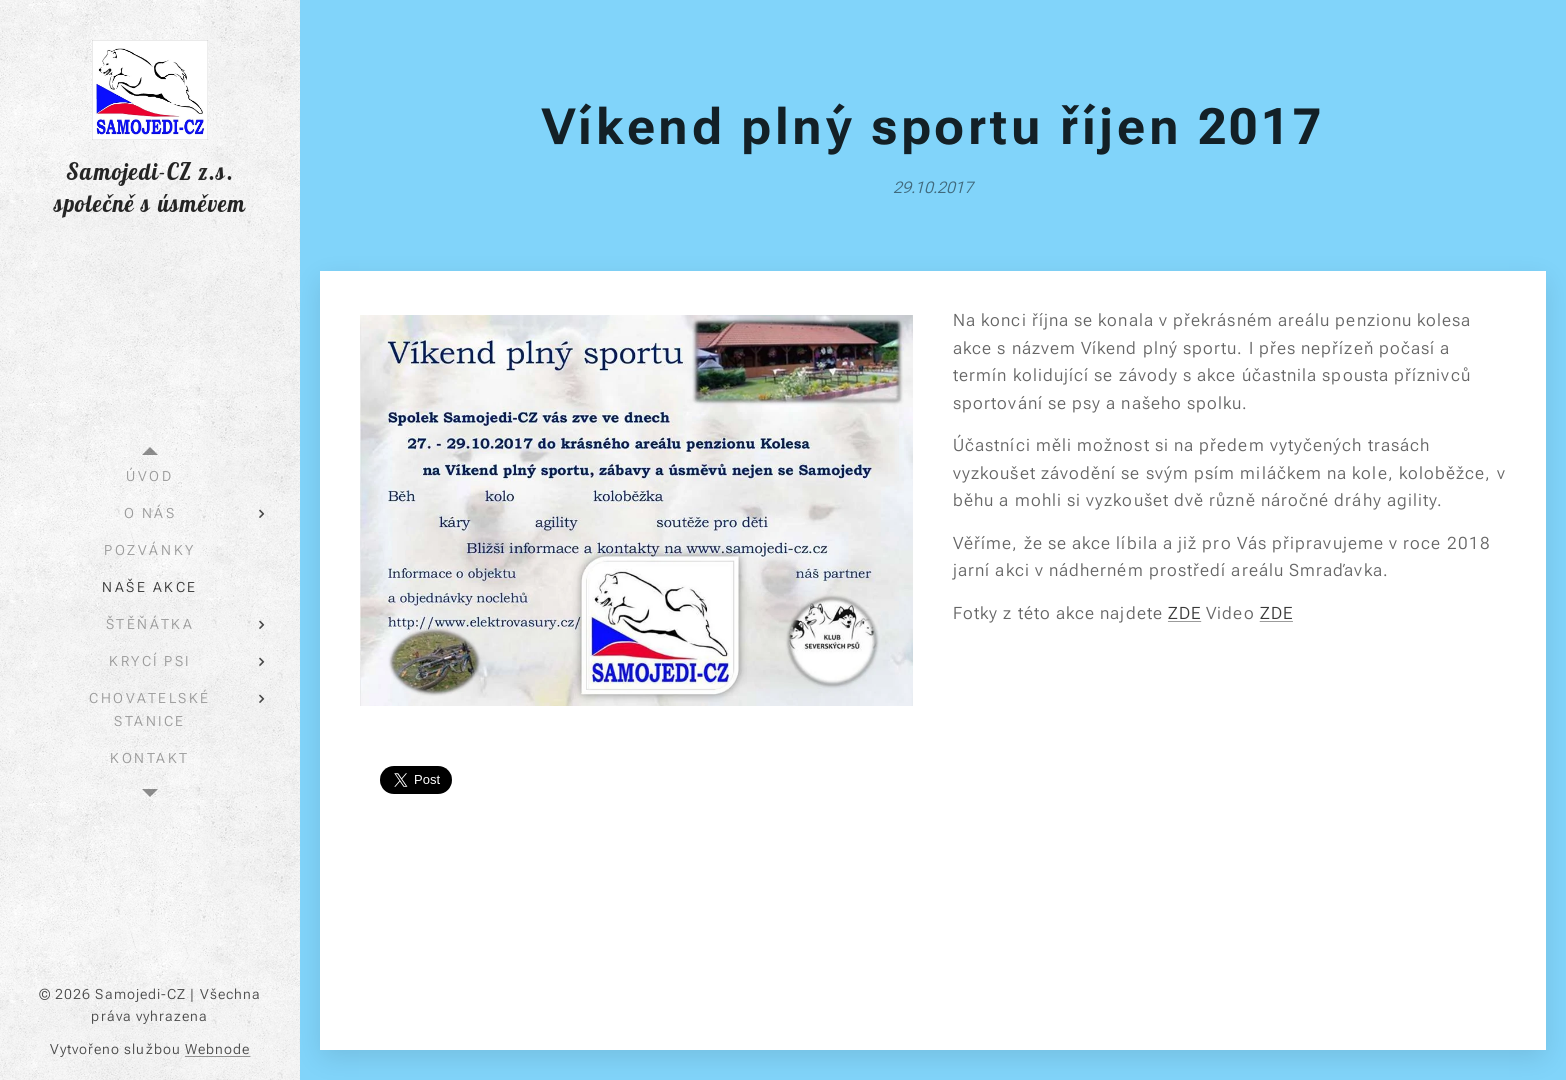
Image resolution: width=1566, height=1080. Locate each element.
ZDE (1184, 613)
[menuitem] (150, 476)
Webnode (218, 1049)
